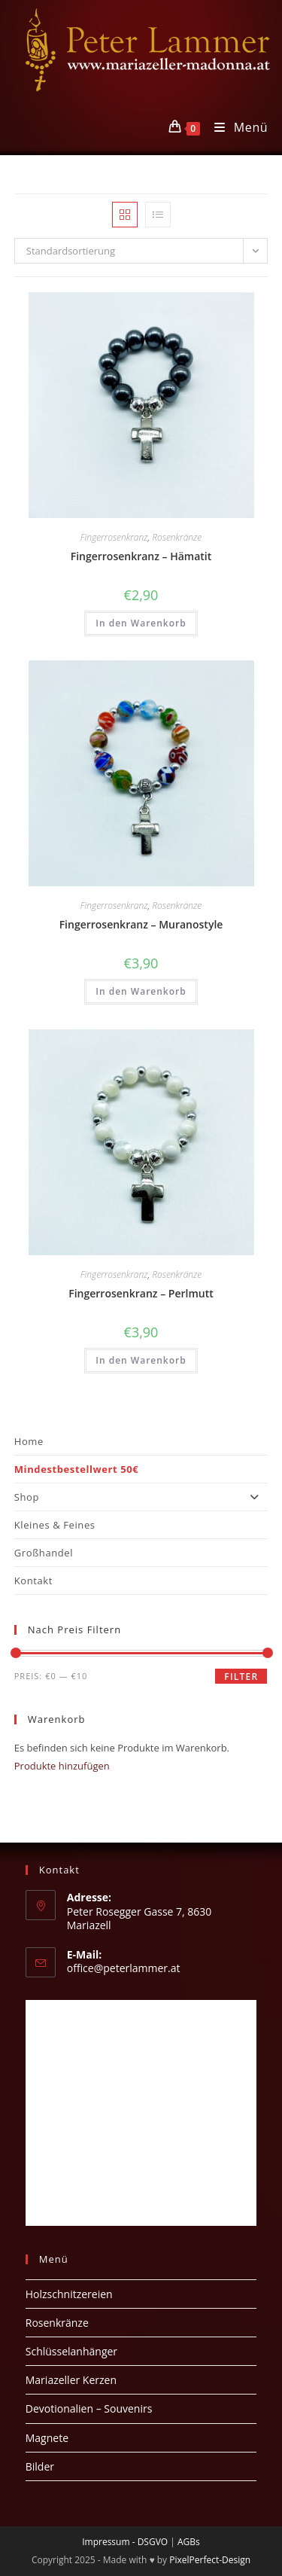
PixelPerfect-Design (209, 2559)
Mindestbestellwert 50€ (76, 1469)
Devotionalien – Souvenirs (89, 2408)
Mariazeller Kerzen (71, 2380)
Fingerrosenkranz (114, 537)
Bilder (40, 2466)
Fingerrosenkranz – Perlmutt (140, 1293)
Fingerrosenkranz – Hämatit (141, 556)
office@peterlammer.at (123, 1968)
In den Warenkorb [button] (141, 623)
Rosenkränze (177, 537)
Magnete (47, 2438)
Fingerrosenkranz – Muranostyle (141, 924)
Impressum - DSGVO (125, 2541)
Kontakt (33, 1580)
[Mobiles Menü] (235, 127)
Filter (241, 1676)
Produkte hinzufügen (62, 1766)
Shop (141, 1497)
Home (29, 1441)
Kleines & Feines (55, 1525)
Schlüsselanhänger (71, 2351)
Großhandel (43, 1552)
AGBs (188, 2541)
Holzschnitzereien (69, 2294)
